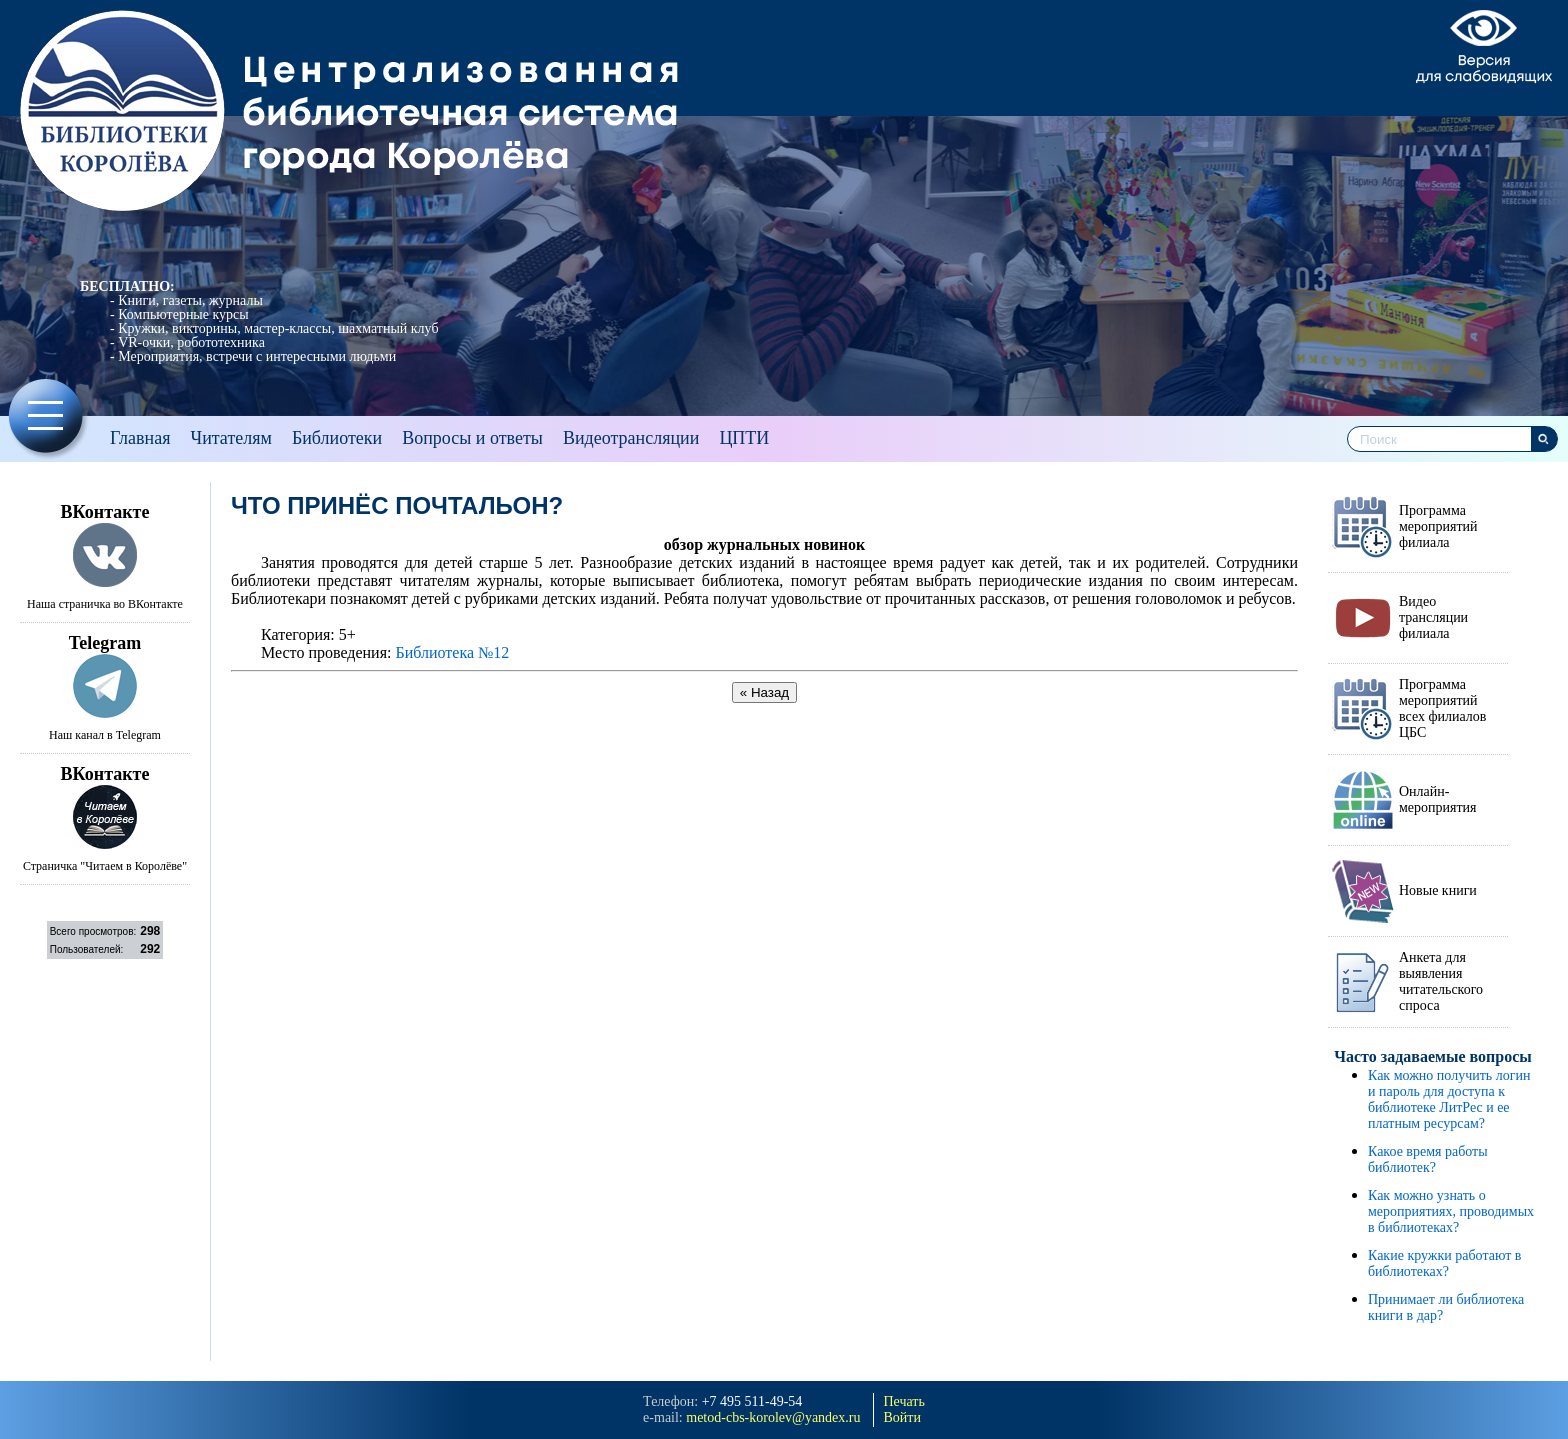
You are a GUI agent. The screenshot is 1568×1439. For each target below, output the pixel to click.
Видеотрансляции (631, 438)
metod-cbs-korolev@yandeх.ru (773, 1417)
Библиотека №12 (452, 652)
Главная (140, 438)
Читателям (230, 438)
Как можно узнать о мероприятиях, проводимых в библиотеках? (1451, 1211)
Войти (902, 1417)
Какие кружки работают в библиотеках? (1444, 1263)
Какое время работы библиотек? (1428, 1159)
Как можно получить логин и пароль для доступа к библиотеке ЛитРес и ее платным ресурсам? (1449, 1099)
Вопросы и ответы (472, 438)
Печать (904, 1401)
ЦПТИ (744, 438)
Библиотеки (337, 438)
